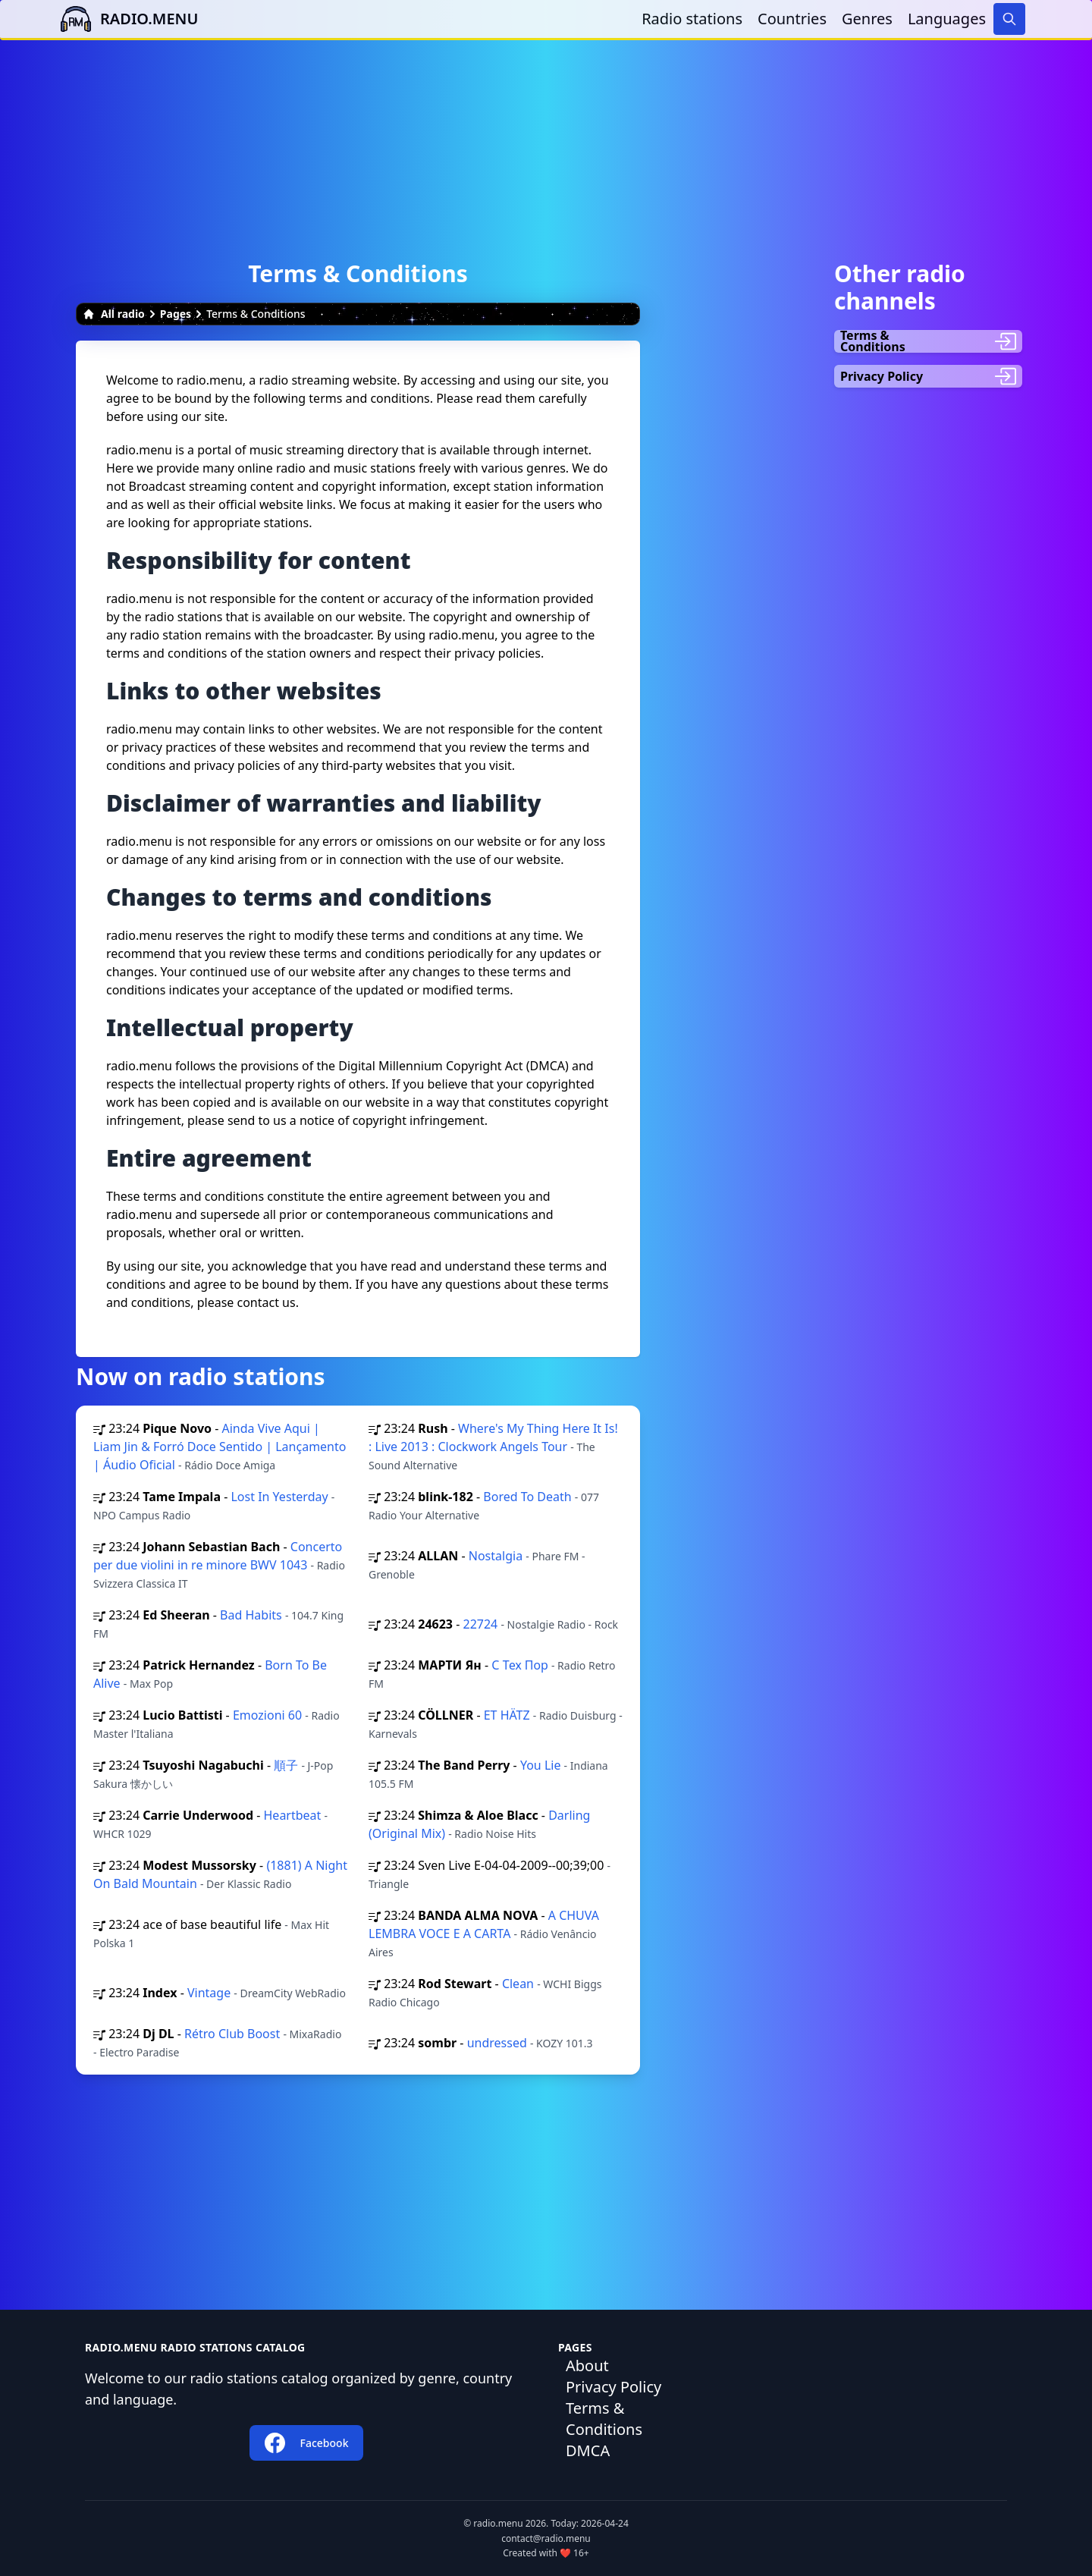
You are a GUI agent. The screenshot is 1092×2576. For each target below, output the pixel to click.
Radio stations (692, 18)
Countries (792, 18)
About (587, 2365)
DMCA (588, 2450)
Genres (867, 18)
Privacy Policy (613, 2387)
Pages (175, 313)
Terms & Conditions (604, 2418)
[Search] (1009, 19)
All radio (114, 313)
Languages (947, 18)
